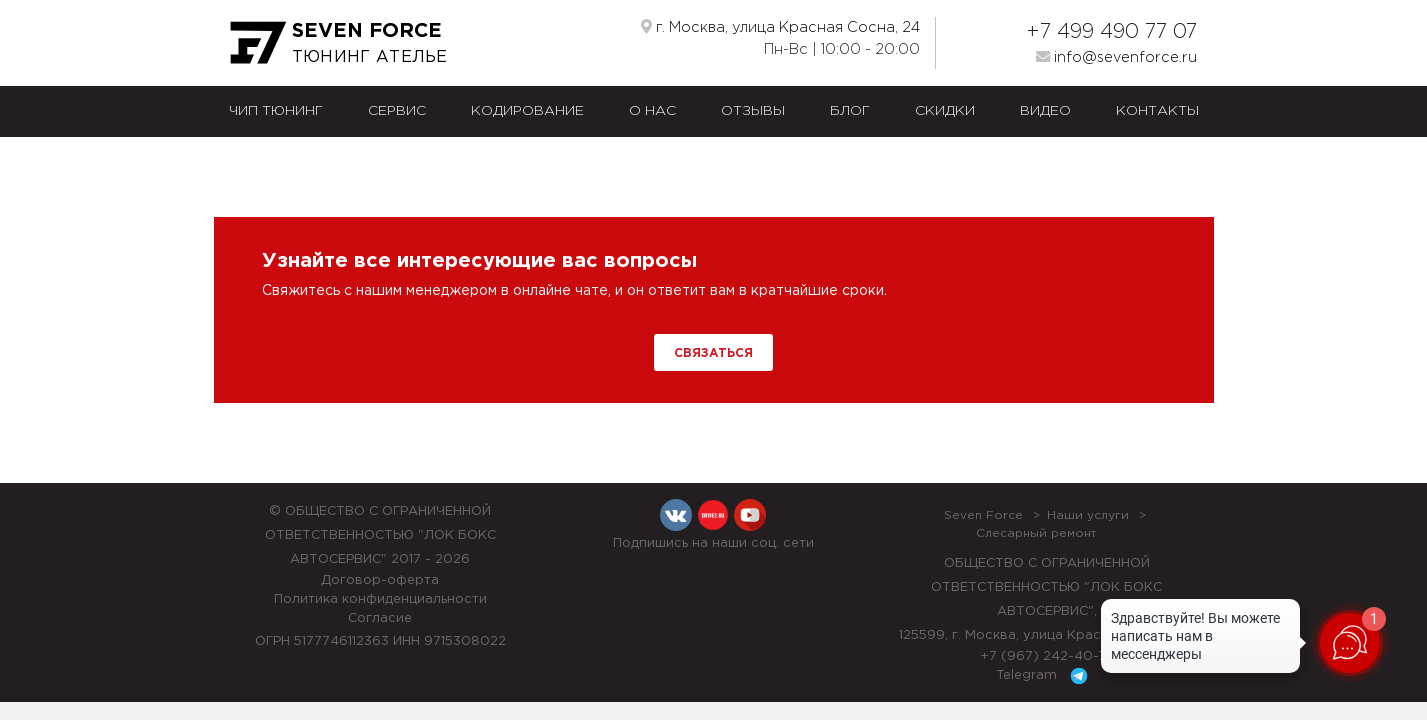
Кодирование (527, 111)
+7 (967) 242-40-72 (1047, 656)
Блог (850, 111)
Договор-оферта (380, 580)
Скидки (945, 111)
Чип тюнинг (276, 111)
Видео (1045, 111)
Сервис (397, 111)
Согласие (380, 618)
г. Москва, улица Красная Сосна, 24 (780, 27)
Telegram (1045, 676)
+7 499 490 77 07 (1111, 32)
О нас (652, 111)
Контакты (1157, 111)
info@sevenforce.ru (1116, 57)
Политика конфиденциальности (380, 599)
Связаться (713, 353)
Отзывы (753, 111)
